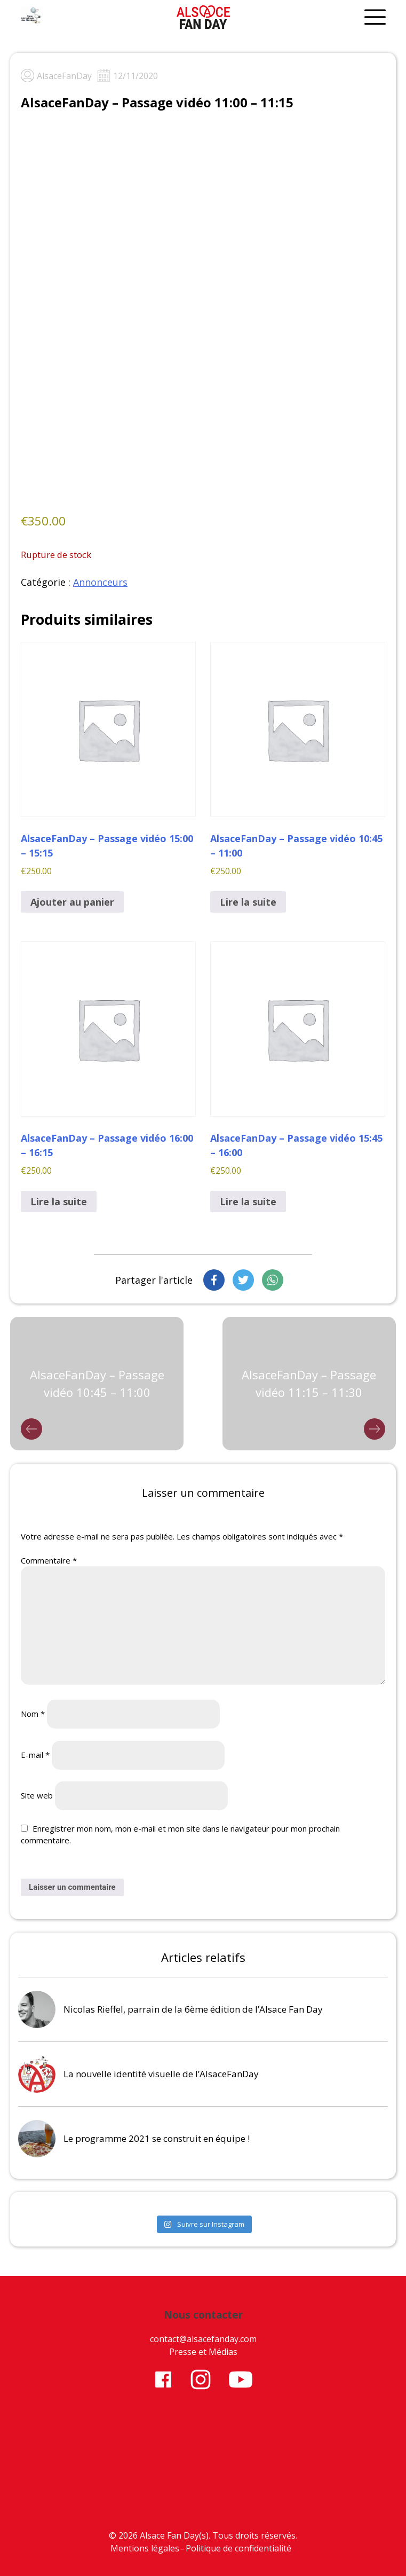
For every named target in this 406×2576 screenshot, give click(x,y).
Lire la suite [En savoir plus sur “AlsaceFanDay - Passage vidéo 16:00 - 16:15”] (58, 1201)
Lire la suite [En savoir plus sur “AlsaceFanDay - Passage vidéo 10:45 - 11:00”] (248, 902)
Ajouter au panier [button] (72, 902)
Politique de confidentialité (238, 2548)
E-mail (35, 1754)
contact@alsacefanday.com (203, 2339)
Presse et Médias (203, 2352)
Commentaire (49, 1560)
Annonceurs (100, 582)
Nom (33, 1713)
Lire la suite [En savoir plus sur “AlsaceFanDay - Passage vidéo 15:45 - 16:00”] (248, 1201)
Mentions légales (144, 2548)
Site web (37, 1795)
